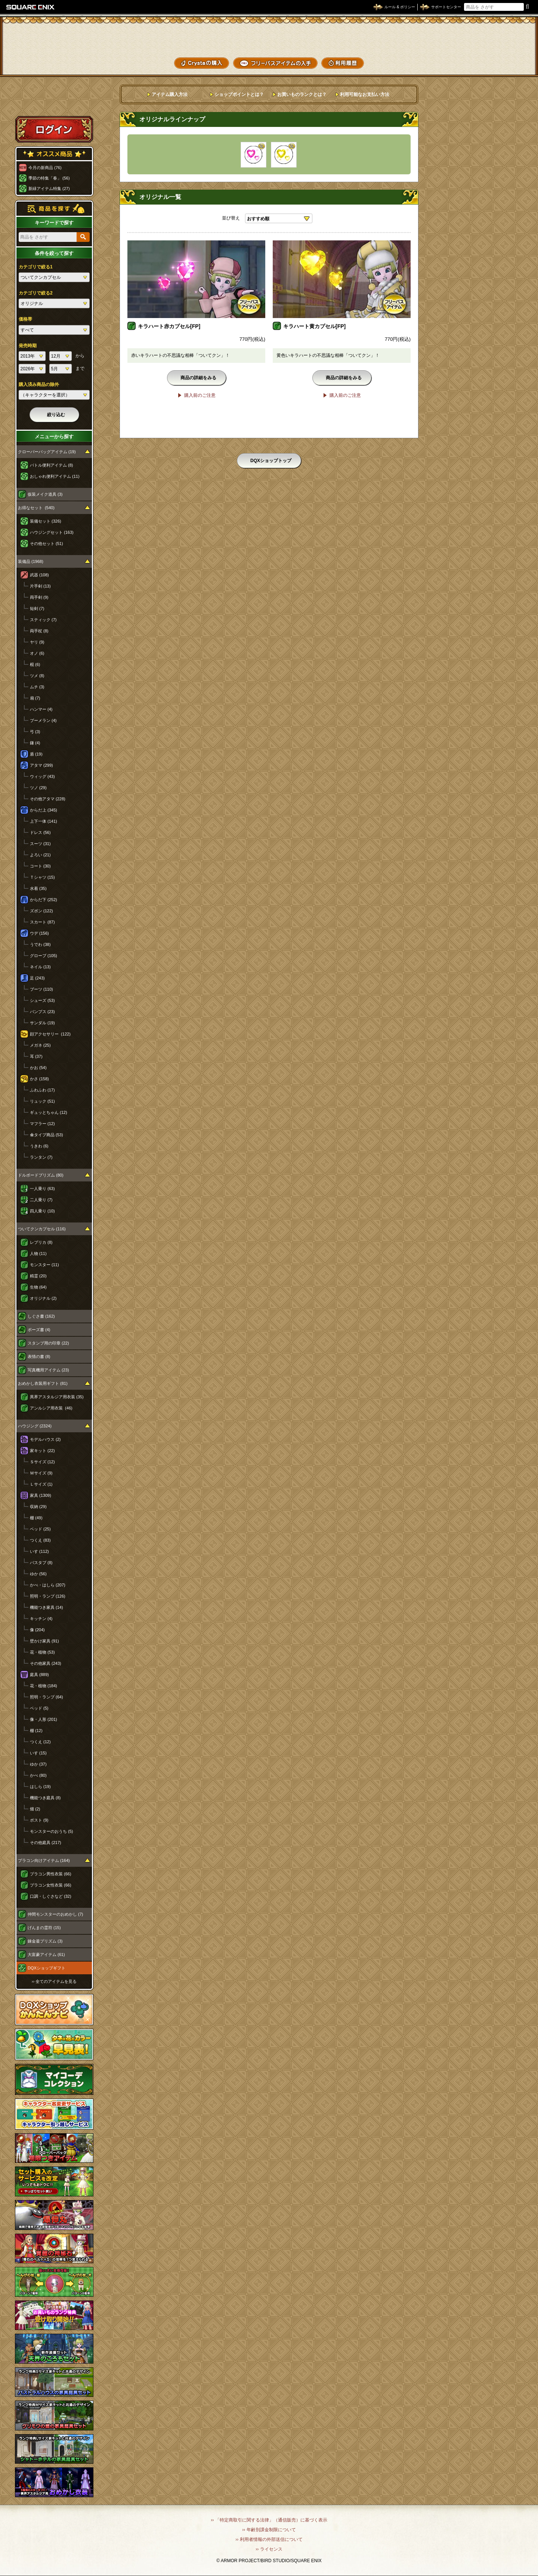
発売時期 (28, 345)
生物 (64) (38, 1287)
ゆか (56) (38, 1574)
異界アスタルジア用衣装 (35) (57, 1397)
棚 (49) (36, 1518)
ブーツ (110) (41, 989)
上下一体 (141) (43, 821)
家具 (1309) (40, 1495)
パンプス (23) (42, 1011)
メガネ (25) (40, 1045)
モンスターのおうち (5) (51, 1831)
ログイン (54, 129)
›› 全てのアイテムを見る (54, 1981)
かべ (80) (38, 1775)
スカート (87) (42, 922)
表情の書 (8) (39, 1356)
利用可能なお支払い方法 (364, 94)
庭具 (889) (39, 1674)
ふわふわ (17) (42, 1090)
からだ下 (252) (43, 899)
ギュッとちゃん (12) (48, 1112)
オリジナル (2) (43, 1298)
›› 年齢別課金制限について (269, 2529)
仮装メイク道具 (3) (45, 494)
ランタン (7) (41, 1157)
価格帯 (25, 319)
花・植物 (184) (43, 1685)
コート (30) (40, 866)
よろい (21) (40, 855)
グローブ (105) (43, 955)
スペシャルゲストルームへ (54, 102)
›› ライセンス (269, 2549)
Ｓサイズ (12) (42, 1462)
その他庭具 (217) (45, 1842)
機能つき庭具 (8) (45, 1797)
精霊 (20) (38, 1276)
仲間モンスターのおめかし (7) (55, 1914)
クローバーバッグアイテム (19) (47, 451)
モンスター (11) (44, 1264)
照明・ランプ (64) (46, 1697)
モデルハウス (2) (45, 1439)
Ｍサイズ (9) (41, 1473)
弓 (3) (35, 731)
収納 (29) (38, 1506)
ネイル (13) (40, 967)
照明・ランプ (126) (47, 1596)
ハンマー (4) (41, 709)
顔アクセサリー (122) (50, 1034)
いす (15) (38, 1753)
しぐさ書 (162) (41, 1316)
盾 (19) (36, 754)
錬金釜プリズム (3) (45, 1941)
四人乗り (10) (42, 1211)
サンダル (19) (42, 1023)
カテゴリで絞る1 (36, 267)
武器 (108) (39, 575)
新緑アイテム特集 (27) (49, 188)
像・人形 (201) (43, 1719)
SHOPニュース (504, 62)
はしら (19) (40, 1786)
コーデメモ (504, 48)
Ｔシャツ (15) (42, 877)
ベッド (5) (39, 1708)
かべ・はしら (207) (47, 1585)
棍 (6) (35, 664)
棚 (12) (36, 1730)
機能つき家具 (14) (46, 1607)
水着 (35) (38, 888)
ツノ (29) (38, 787)
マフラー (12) (42, 1123)
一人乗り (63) (42, 1188)
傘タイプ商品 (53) (46, 1135)
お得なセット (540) (36, 507)
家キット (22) (42, 1450)
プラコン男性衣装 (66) (50, 1874)
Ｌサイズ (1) (41, 1484)
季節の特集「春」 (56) (49, 178)
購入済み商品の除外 (39, 384)
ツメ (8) (37, 675)
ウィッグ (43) (42, 776)
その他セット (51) (46, 543)
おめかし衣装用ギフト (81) (43, 1383)
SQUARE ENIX (30, 7)
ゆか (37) (38, 1764)
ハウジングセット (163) (52, 532)
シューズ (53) (42, 1000)
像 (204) (37, 1629)
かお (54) (38, 1067)
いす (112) (39, 1551)
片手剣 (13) (40, 586)
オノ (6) (37, 653)
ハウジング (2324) (35, 1426)
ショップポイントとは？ (239, 94)
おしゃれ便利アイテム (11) (55, 476)
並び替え (231, 218)
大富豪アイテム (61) (46, 1954)
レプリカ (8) (41, 1242)
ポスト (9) (39, 1820)
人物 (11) (38, 1253)
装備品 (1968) (30, 561)
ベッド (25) (40, 1529)
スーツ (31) (40, 843)
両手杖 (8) (39, 631)
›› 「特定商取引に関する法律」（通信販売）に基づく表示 (269, 2520)
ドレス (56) (40, 832)
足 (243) (37, 978)
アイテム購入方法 (170, 94)
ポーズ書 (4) (39, 1329)
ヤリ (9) (37, 642)
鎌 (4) (35, 743)
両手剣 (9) (39, 597)
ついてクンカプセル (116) (42, 1229)
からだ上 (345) (43, 810)
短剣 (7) (37, 608)
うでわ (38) (40, 944)
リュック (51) (42, 1101)
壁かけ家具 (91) (44, 1641)
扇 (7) (35, 698)
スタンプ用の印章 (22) (48, 1343)
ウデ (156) (39, 933)
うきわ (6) (39, 1146)
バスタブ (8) (41, 1562)
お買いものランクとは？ (302, 94)
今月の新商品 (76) (45, 167)
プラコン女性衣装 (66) (50, 1885)
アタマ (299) (41, 765)
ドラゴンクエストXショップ (269, 37)
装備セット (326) (45, 521)
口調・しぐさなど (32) (50, 1896)
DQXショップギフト (46, 1968)
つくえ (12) (40, 1741)
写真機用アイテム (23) (48, 1370)
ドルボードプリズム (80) (41, 1175)
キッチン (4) (41, 1618)
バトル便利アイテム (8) (51, 465)
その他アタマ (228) (47, 799)
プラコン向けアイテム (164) (44, 1860)
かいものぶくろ (504, 35)
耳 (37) (36, 1056)
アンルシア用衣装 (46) (51, 1408)
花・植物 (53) (42, 1652)
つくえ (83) (40, 1540)
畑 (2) (35, 1809)
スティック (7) (43, 619)
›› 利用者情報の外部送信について (268, 2539)
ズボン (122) (41, 911)
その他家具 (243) (45, 1663)
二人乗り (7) (41, 1199)
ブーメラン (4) (43, 720)
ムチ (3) (37, 687)
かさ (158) (39, 1079)
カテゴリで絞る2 (36, 293)
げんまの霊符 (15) (44, 1927)
